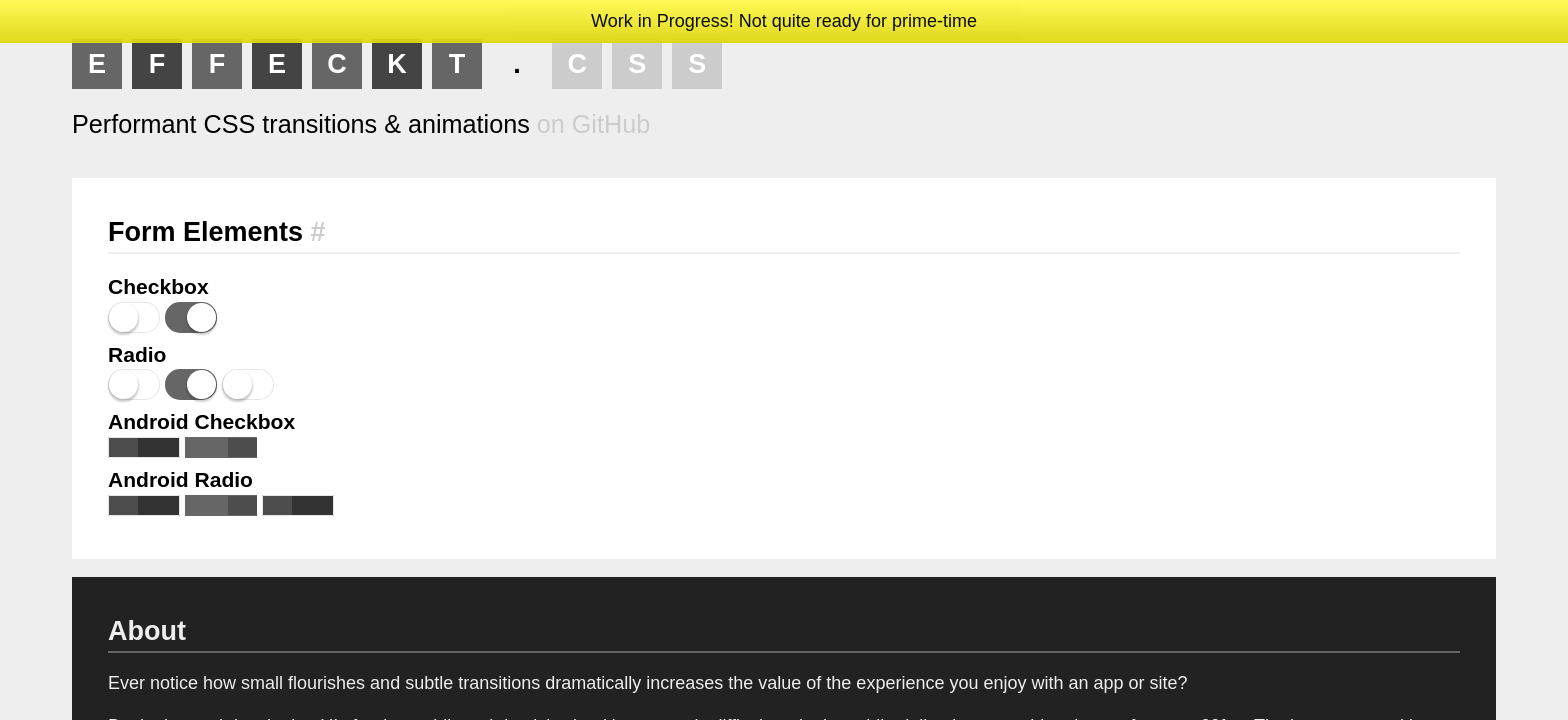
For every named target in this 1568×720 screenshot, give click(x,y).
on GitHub (593, 124)
